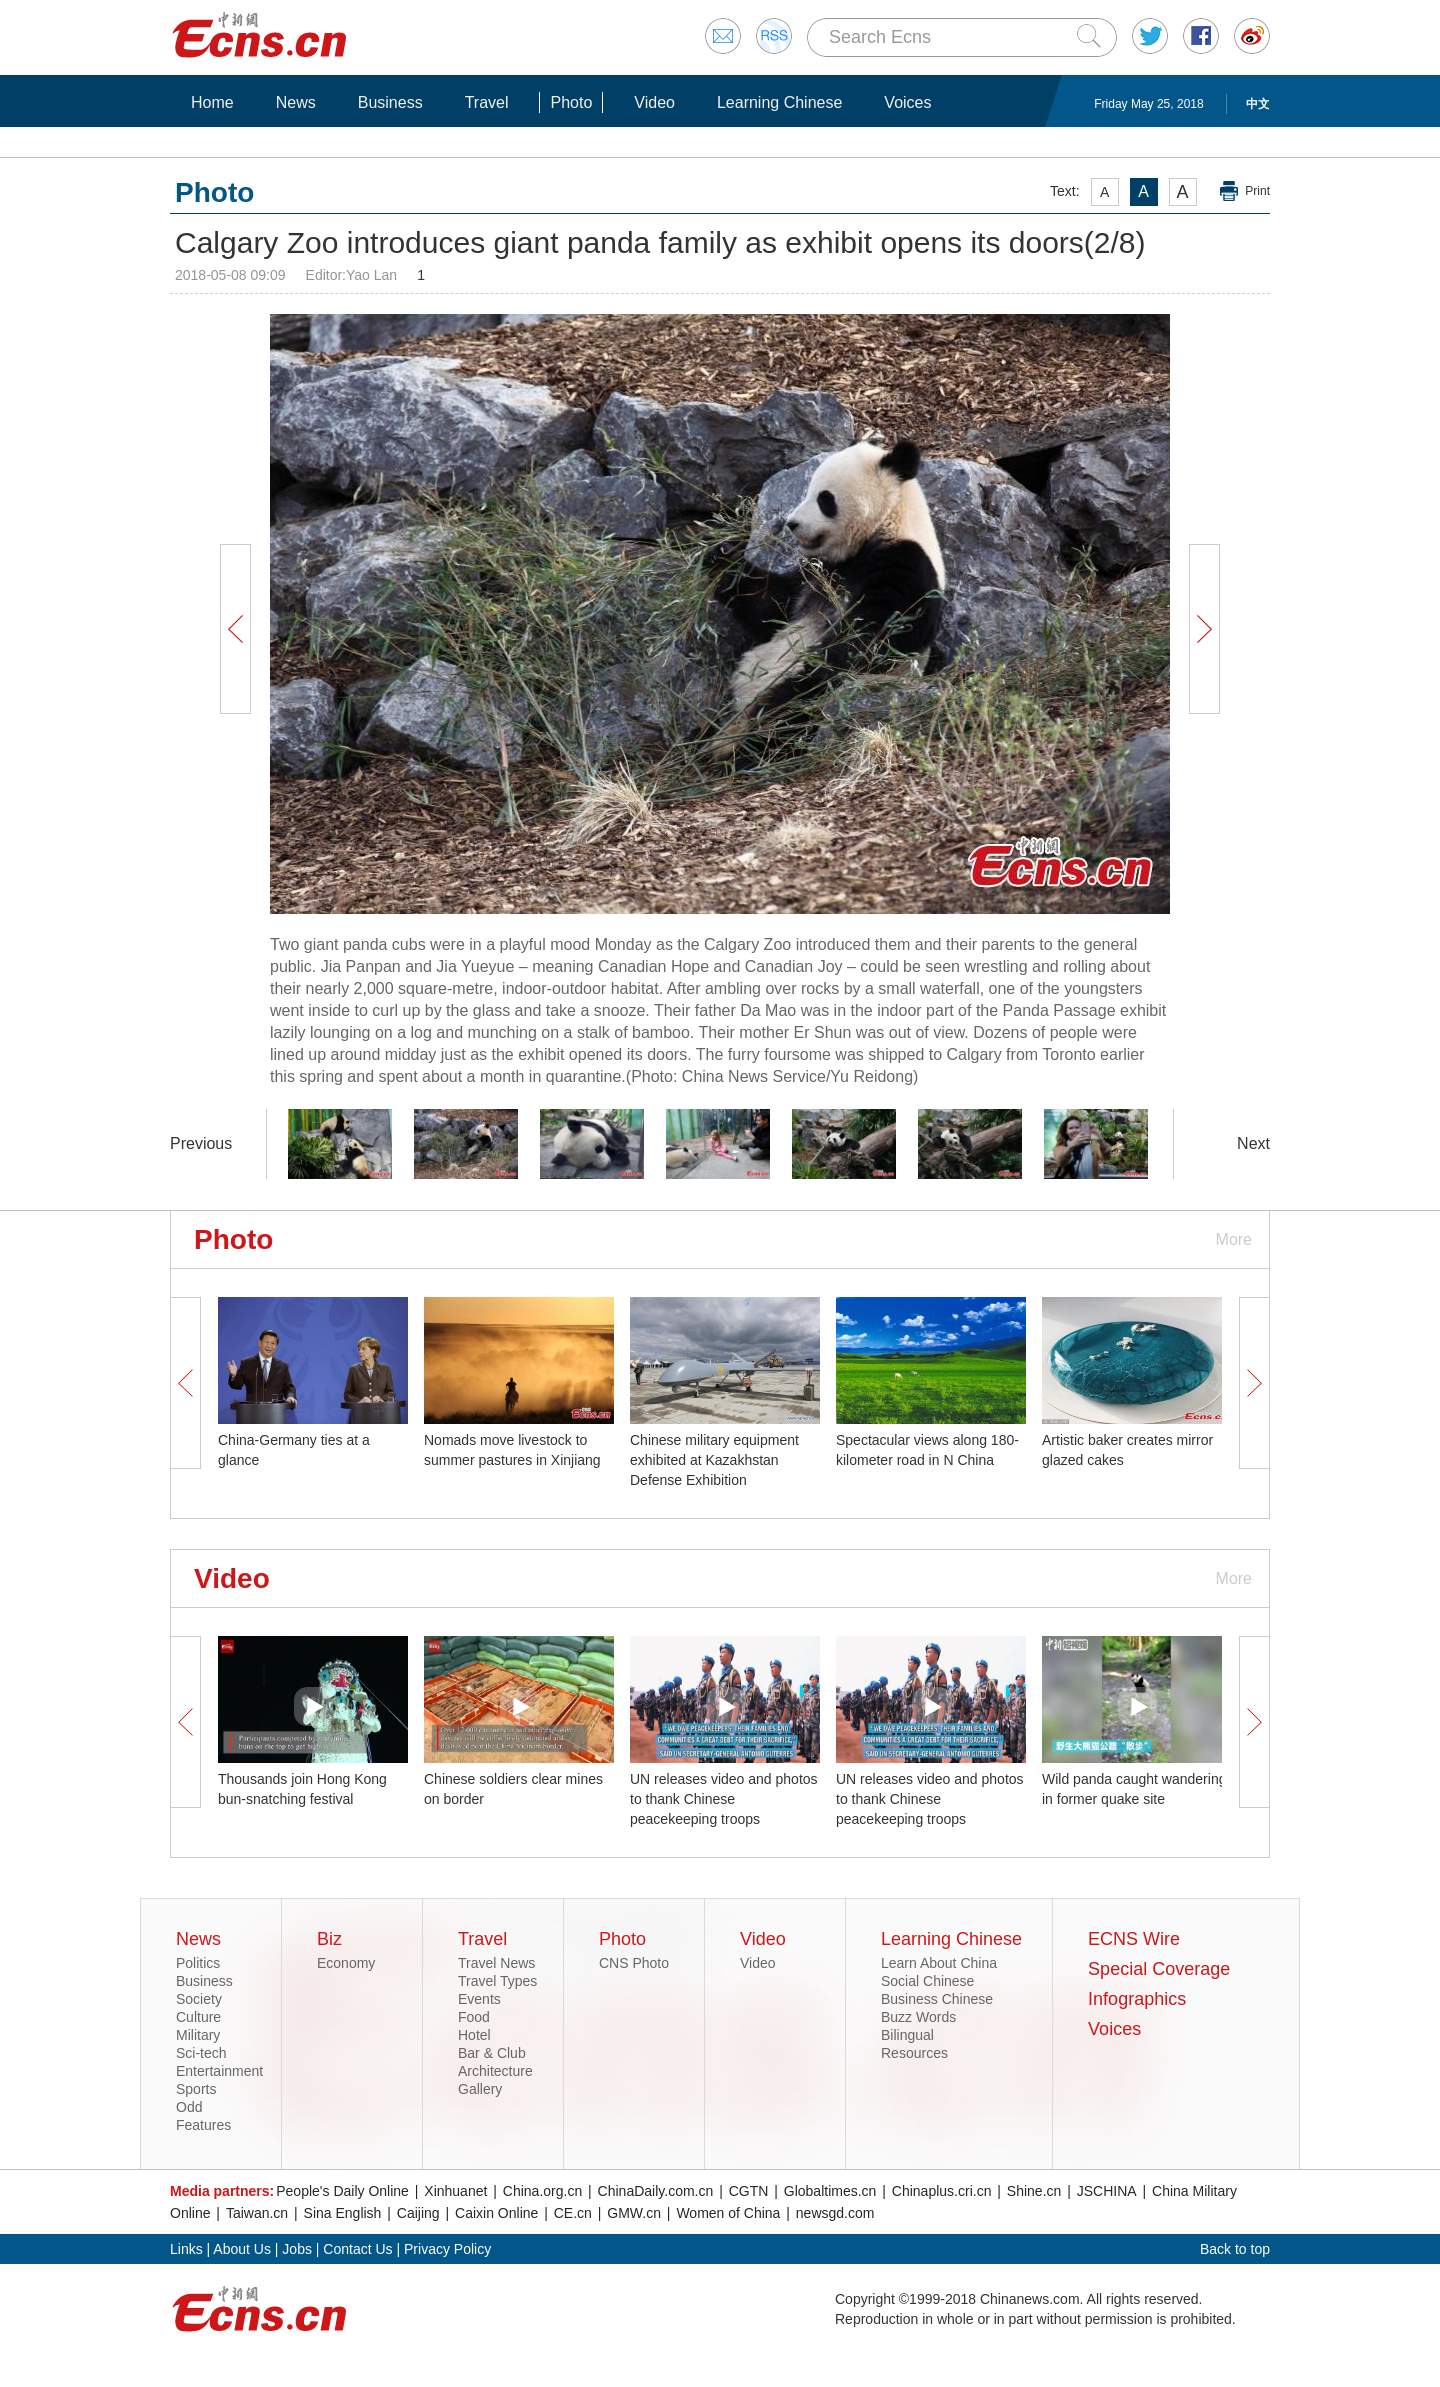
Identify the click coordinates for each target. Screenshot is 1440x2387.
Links (186, 2249)
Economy (346, 1963)
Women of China (728, 2213)
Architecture (495, 2071)
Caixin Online (496, 2213)
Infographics (1137, 1999)
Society (199, 1999)
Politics (198, 1963)
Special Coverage (1159, 1969)
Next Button (1204, 629)
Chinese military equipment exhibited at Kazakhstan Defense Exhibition (714, 1460)
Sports (196, 2089)
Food (474, 2017)
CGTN (749, 2191)
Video (654, 102)
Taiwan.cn (257, 2213)
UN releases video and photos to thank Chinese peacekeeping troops (724, 1799)
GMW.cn (634, 2213)
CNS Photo (634, 1963)
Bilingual (907, 2035)
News (296, 102)
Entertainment (219, 2071)
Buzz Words (918, 2017)
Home (212, 102)
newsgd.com (835, 2213)
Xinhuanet (455, 2191)
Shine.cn (1034, 2191)
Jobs (297, 2249)
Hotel (474, 2035)
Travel (487, 102)
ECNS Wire (1134, 1939)
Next (1253, 1143)
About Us (242, 2249)
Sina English (343, 2213)
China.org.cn (542, 2191)
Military (198, 2035)
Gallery (480, 2089)
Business (390, 102)
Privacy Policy (447, 2249)
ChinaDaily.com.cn (656, 2191)
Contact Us (357, 2249)
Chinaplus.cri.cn (942, 2191)
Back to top (1235, 2249)
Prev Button (235, 629)
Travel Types (497, 1981)
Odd (189, 2107)
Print (1257, 191)
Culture (198, 2017)
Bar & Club (492, 2053)
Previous (201, 1143)
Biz (329, 1939)
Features (203, 2125)
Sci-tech (201, 2053)
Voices (907, 102)
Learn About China (939, 1963)
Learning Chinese (779, 102)
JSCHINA (1107, 2191)
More (1234, 1239)
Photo (571, 102)
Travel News (496, 1963)
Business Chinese (937, 1999)
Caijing (418, 2213)
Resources (914, 2053)
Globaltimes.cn (830, 2191)
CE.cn (573, 2213)
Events (479, 1999)
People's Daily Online (342, 2191)
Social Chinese (927, 1981)
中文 (1258, 104)
